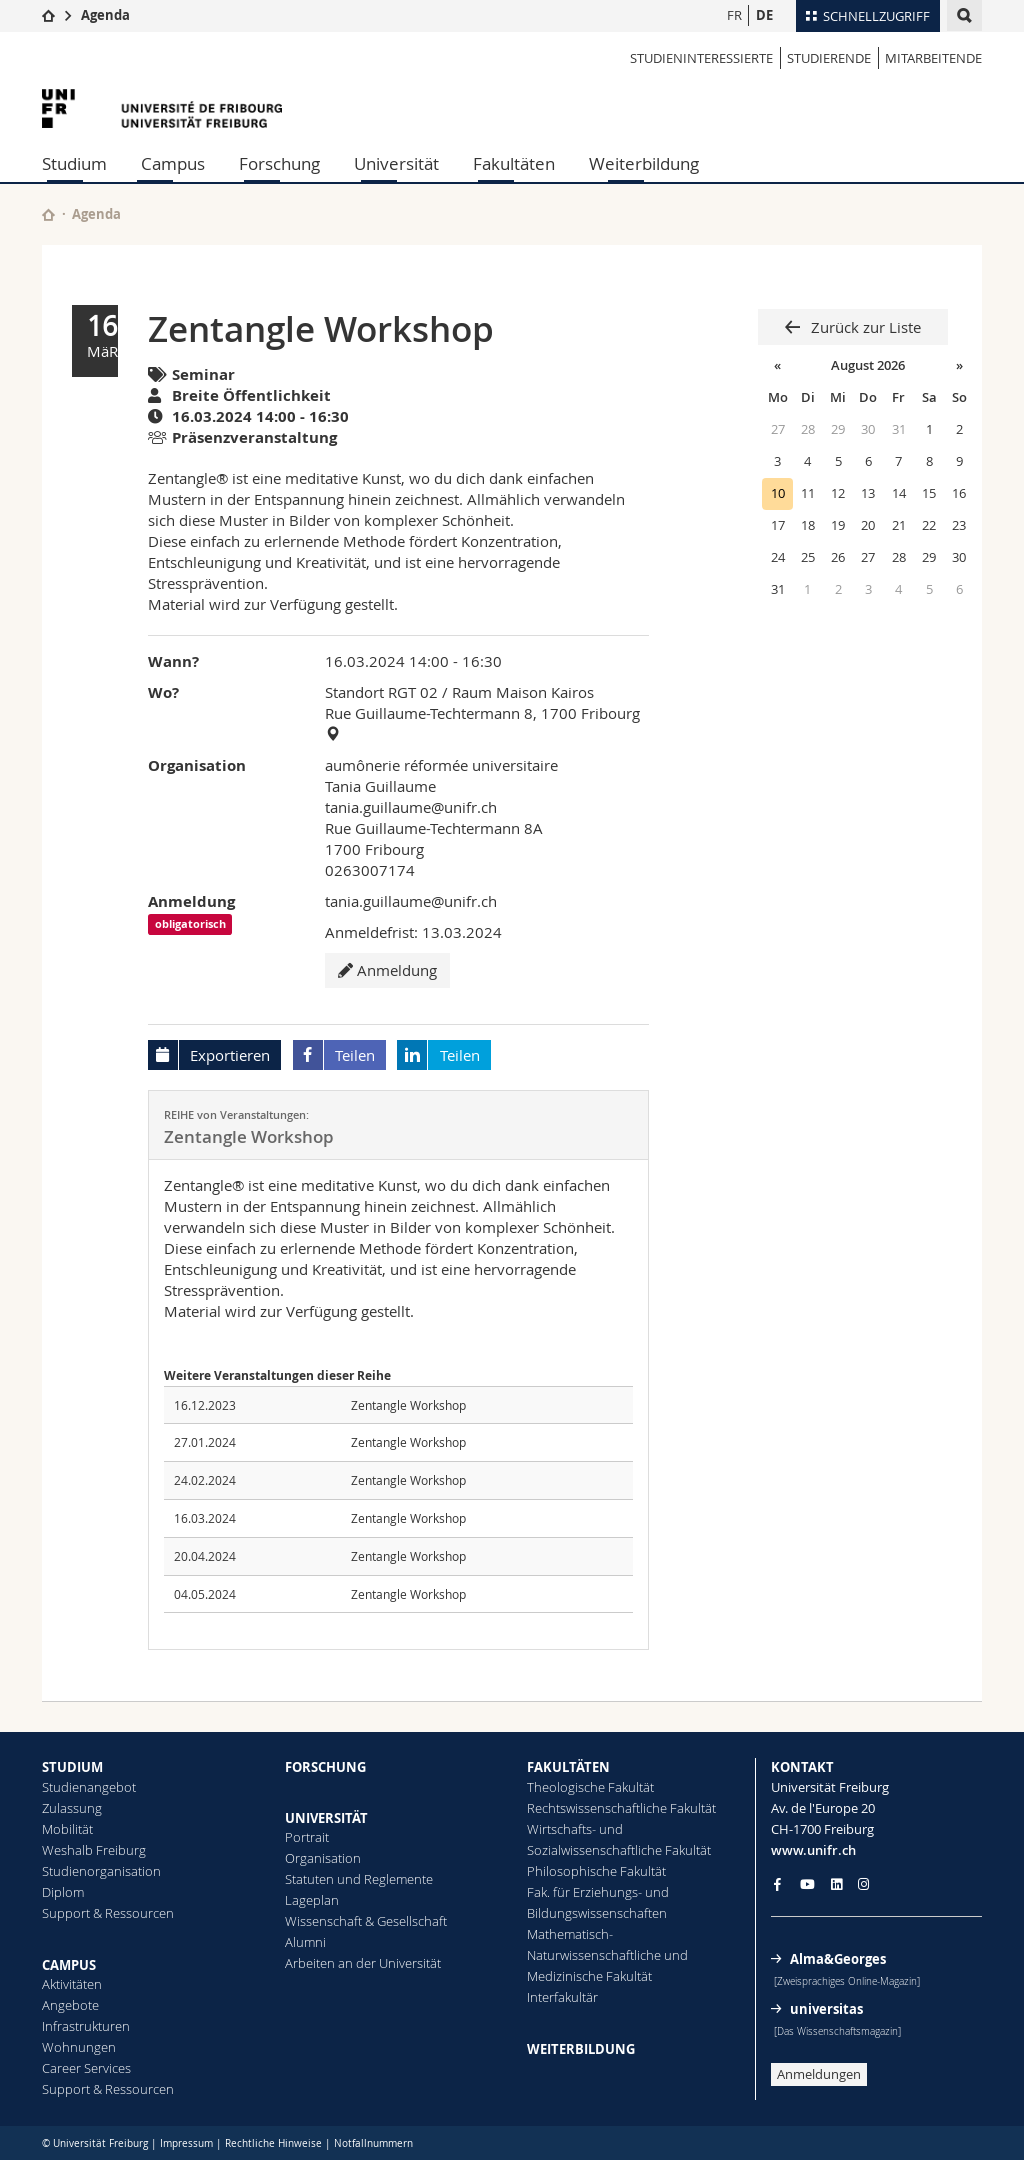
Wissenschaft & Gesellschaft (366, 1921)
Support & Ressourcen (108, 1913)
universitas (826, 2009)
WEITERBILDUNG (581, 2049)
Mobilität (67, 1829)
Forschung (279, 163)
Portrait (307, 1837)
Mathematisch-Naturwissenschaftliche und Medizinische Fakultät (607, 1955)
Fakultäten (514, 163)
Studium (74, 163)
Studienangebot (89, 1787)
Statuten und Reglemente (359, 1879)
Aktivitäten (72, 1984)
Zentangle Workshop (408, 1405)
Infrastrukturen (86, 2026)
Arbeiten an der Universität (363, 1963)
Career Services (86, 2068)
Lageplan (312, 1900)
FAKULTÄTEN (568, 1767)
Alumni (305, 1942)
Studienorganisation (101, 1871)
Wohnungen (79, 2047)
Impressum (186, 2143)
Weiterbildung (644, 163)
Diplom (63, 1892)
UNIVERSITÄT (326, 1818)
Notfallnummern (373, 2143)
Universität (396, 163)
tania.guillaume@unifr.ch (411, 807)
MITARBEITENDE (933, 58)
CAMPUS (69, 1965)
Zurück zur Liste (864, 327)
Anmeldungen (819, 2074)
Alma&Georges (838, 1959)
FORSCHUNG (325, 1767)
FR (734, 15)
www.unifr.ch (813, 1850)
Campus (173, 163)
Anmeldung (387, 970)
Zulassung (72, 1808)
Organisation (323, 1858)
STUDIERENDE (829, 58)
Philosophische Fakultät (596, 1871)
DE (764, 15)
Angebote (70, 2005)
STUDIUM (72, 1767)
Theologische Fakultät (590, 1787)
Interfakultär (562, 1997)
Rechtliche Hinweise (273, 2143)
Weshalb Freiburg (94, 1850)
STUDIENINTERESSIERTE (701, 58)
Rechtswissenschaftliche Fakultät (621, 1808)
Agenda (105, 15)
